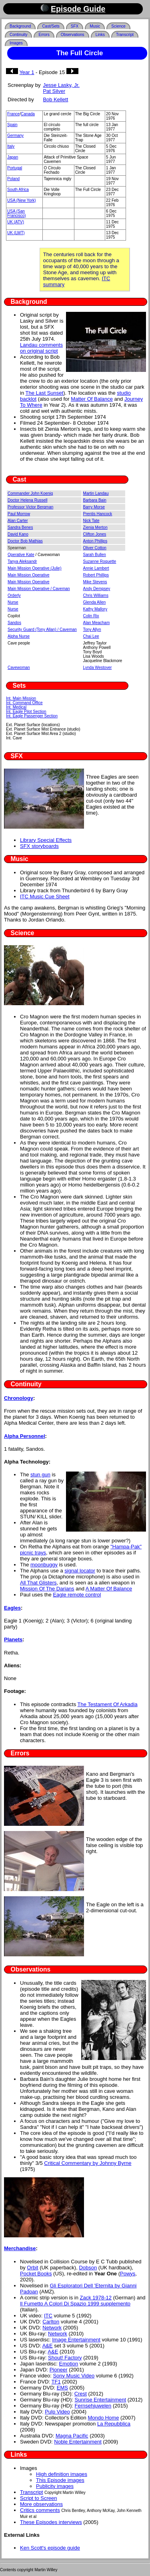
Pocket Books (36, 2274)
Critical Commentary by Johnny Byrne (87, 2163)
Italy (10, 146)
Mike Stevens (95, 582)
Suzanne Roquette (99, 561)
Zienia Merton (95, 527)
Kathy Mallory (95, 609)
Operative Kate (21, 554)
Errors (43, 34)
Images (16, 43)
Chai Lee (91, 636)
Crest (80, 2394)
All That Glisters (38, 1583)
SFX (74, 26)
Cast (19, 479)
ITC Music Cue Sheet (45, 896)
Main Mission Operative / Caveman (39, 588)
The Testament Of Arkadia (108, 1704)
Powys (127, 2274)
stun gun (40, 1475)
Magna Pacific (72, 2436)
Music (95, 26)
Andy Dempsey (96, 588)
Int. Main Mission (21, 698)
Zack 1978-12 (96, 2298)
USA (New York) (21, 200)
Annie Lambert (96, 568)
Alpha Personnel (24, 1436)
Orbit (32, 2268)
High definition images (61, 2474)
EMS (62, 2388)
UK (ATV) (15, 222)
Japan (12, 157)
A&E (47, 2346)
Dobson (88, 2268)
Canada (28, 114)
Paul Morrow (19, 514)
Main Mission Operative (28, 575)
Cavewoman (19, 667)
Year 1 (26, 72)
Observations (72, 34)
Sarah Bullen (94, 554)
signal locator (79, 1571)
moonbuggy (44, 1565)
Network (52, 2328)
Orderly (14, 595)
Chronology (18, 1398)
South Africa (18, 189)
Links (100, 34)
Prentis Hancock (97, 514)
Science (118, 26)
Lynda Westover (97, 667)
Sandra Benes (20, 527)
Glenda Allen (94, 602)
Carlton (50, 2322)
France (13, 114)
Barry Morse (94, 507)
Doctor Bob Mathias (25, 541)
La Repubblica (113, 2424)
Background (20, 26)
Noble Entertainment (78, 2442)
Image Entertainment (76, 2340)
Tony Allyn (92, 629)
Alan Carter (18, 520)
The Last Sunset (45, 393)
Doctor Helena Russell (28, 500)
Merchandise (20, 2248)
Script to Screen (38, 2498)
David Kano (18, 534)
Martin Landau (96, 493)
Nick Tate (91, 520)
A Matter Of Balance (109, 1589)
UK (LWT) (16, 233)
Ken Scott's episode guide (50, 2548)
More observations (41, 2504)
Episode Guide (78, 8)
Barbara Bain (94, 500)
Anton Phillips (95, 541)
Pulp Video (57, 2412)
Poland (13, 179)
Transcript (125, 34)
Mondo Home (103, 2418)
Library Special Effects (46, 840)
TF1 (56, 2382)
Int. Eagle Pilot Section (26, 711)
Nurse (13, 602)
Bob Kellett (55, 99)
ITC (48, 2316)
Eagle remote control (77, 1595)
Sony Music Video (73, 2376)
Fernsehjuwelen (93, 2406)
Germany (15, 135)
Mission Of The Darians (47, 1589)
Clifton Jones (94, 534)
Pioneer (59, 2370)
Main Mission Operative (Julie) (35, 568)
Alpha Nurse (19, 636)
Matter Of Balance (92, 399)
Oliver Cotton (94, 548)
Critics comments (40, 2510)
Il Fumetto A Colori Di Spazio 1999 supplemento (75, 2304)
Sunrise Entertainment (100, 2400)
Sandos (14, 622)
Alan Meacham (96, 622)
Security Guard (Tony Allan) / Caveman (42, 629)
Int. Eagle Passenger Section (32, 716)
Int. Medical (16, 707)
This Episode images (60, 2480)
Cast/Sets (50, 26)
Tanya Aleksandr (22, 561)
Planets (13, 1639)
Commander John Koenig (30, 493)
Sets (19, 685)
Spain (12, 124)
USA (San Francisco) (16, 213)
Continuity (18, 34)
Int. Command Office (24, 703)
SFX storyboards (39, 846)
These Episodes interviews (51, 2522)
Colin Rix (91, 616)
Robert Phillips (96, 575)
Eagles (12, 1608)
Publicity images (55, 2486)
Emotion (68, 2364)
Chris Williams (95, 595)
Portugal (14, 168)
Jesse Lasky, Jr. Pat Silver (61, 88)
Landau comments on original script (41, 348)
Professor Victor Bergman (30, 507)
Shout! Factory (65, 2358)
